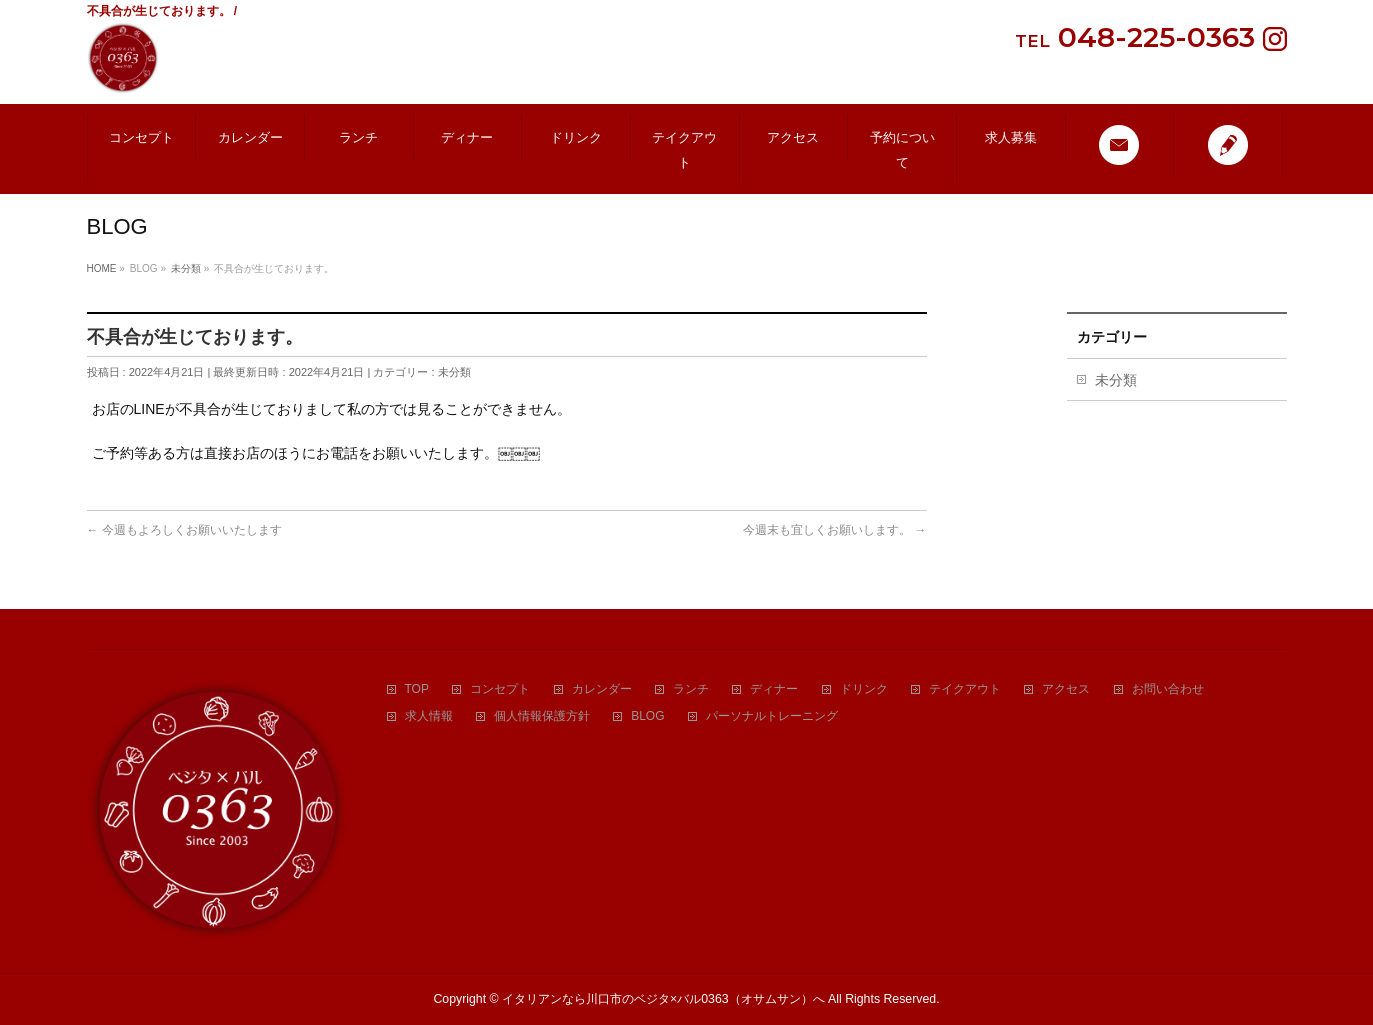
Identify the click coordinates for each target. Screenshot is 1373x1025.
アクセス (1066, 689)
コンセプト (500, 689)
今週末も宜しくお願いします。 (834, 530)
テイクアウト (965, 689)
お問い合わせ (1168, 689)
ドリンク (864, 689)
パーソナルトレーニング (772, 716)
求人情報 (429, 716)
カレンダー (602, 689)
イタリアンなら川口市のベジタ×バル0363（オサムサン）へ (663, 999)
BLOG (647, 716)
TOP (417, 689)
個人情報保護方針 (542, 716)
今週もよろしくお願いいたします (184, 530)
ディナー (774, 689)
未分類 (454, 372)
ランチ (691, 689)
